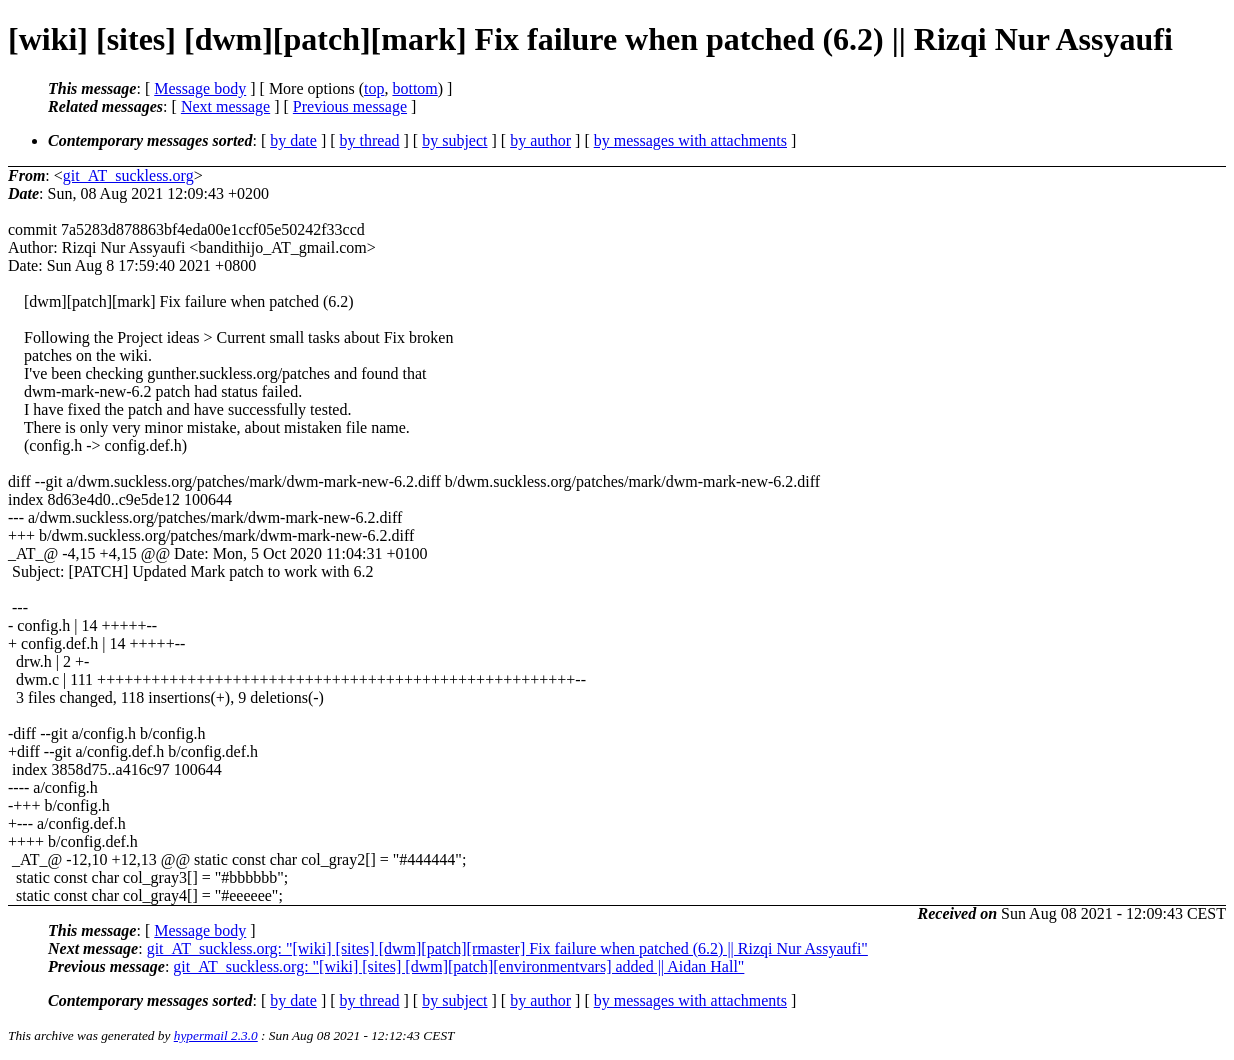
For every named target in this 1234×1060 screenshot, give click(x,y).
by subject (454, 140)
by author (540, 140)
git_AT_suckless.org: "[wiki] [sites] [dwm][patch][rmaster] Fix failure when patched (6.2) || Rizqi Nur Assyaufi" (507, 948)
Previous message (350, 106)
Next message (225, 106)
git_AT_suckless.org (128, 175)
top (374, 88)
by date (293, 140)
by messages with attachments (690, 140)
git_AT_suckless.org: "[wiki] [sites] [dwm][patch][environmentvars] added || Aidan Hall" (458, 966)
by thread (370, 140)
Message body (200, 88)
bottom (414, 88)
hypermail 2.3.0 (216, 1035)
